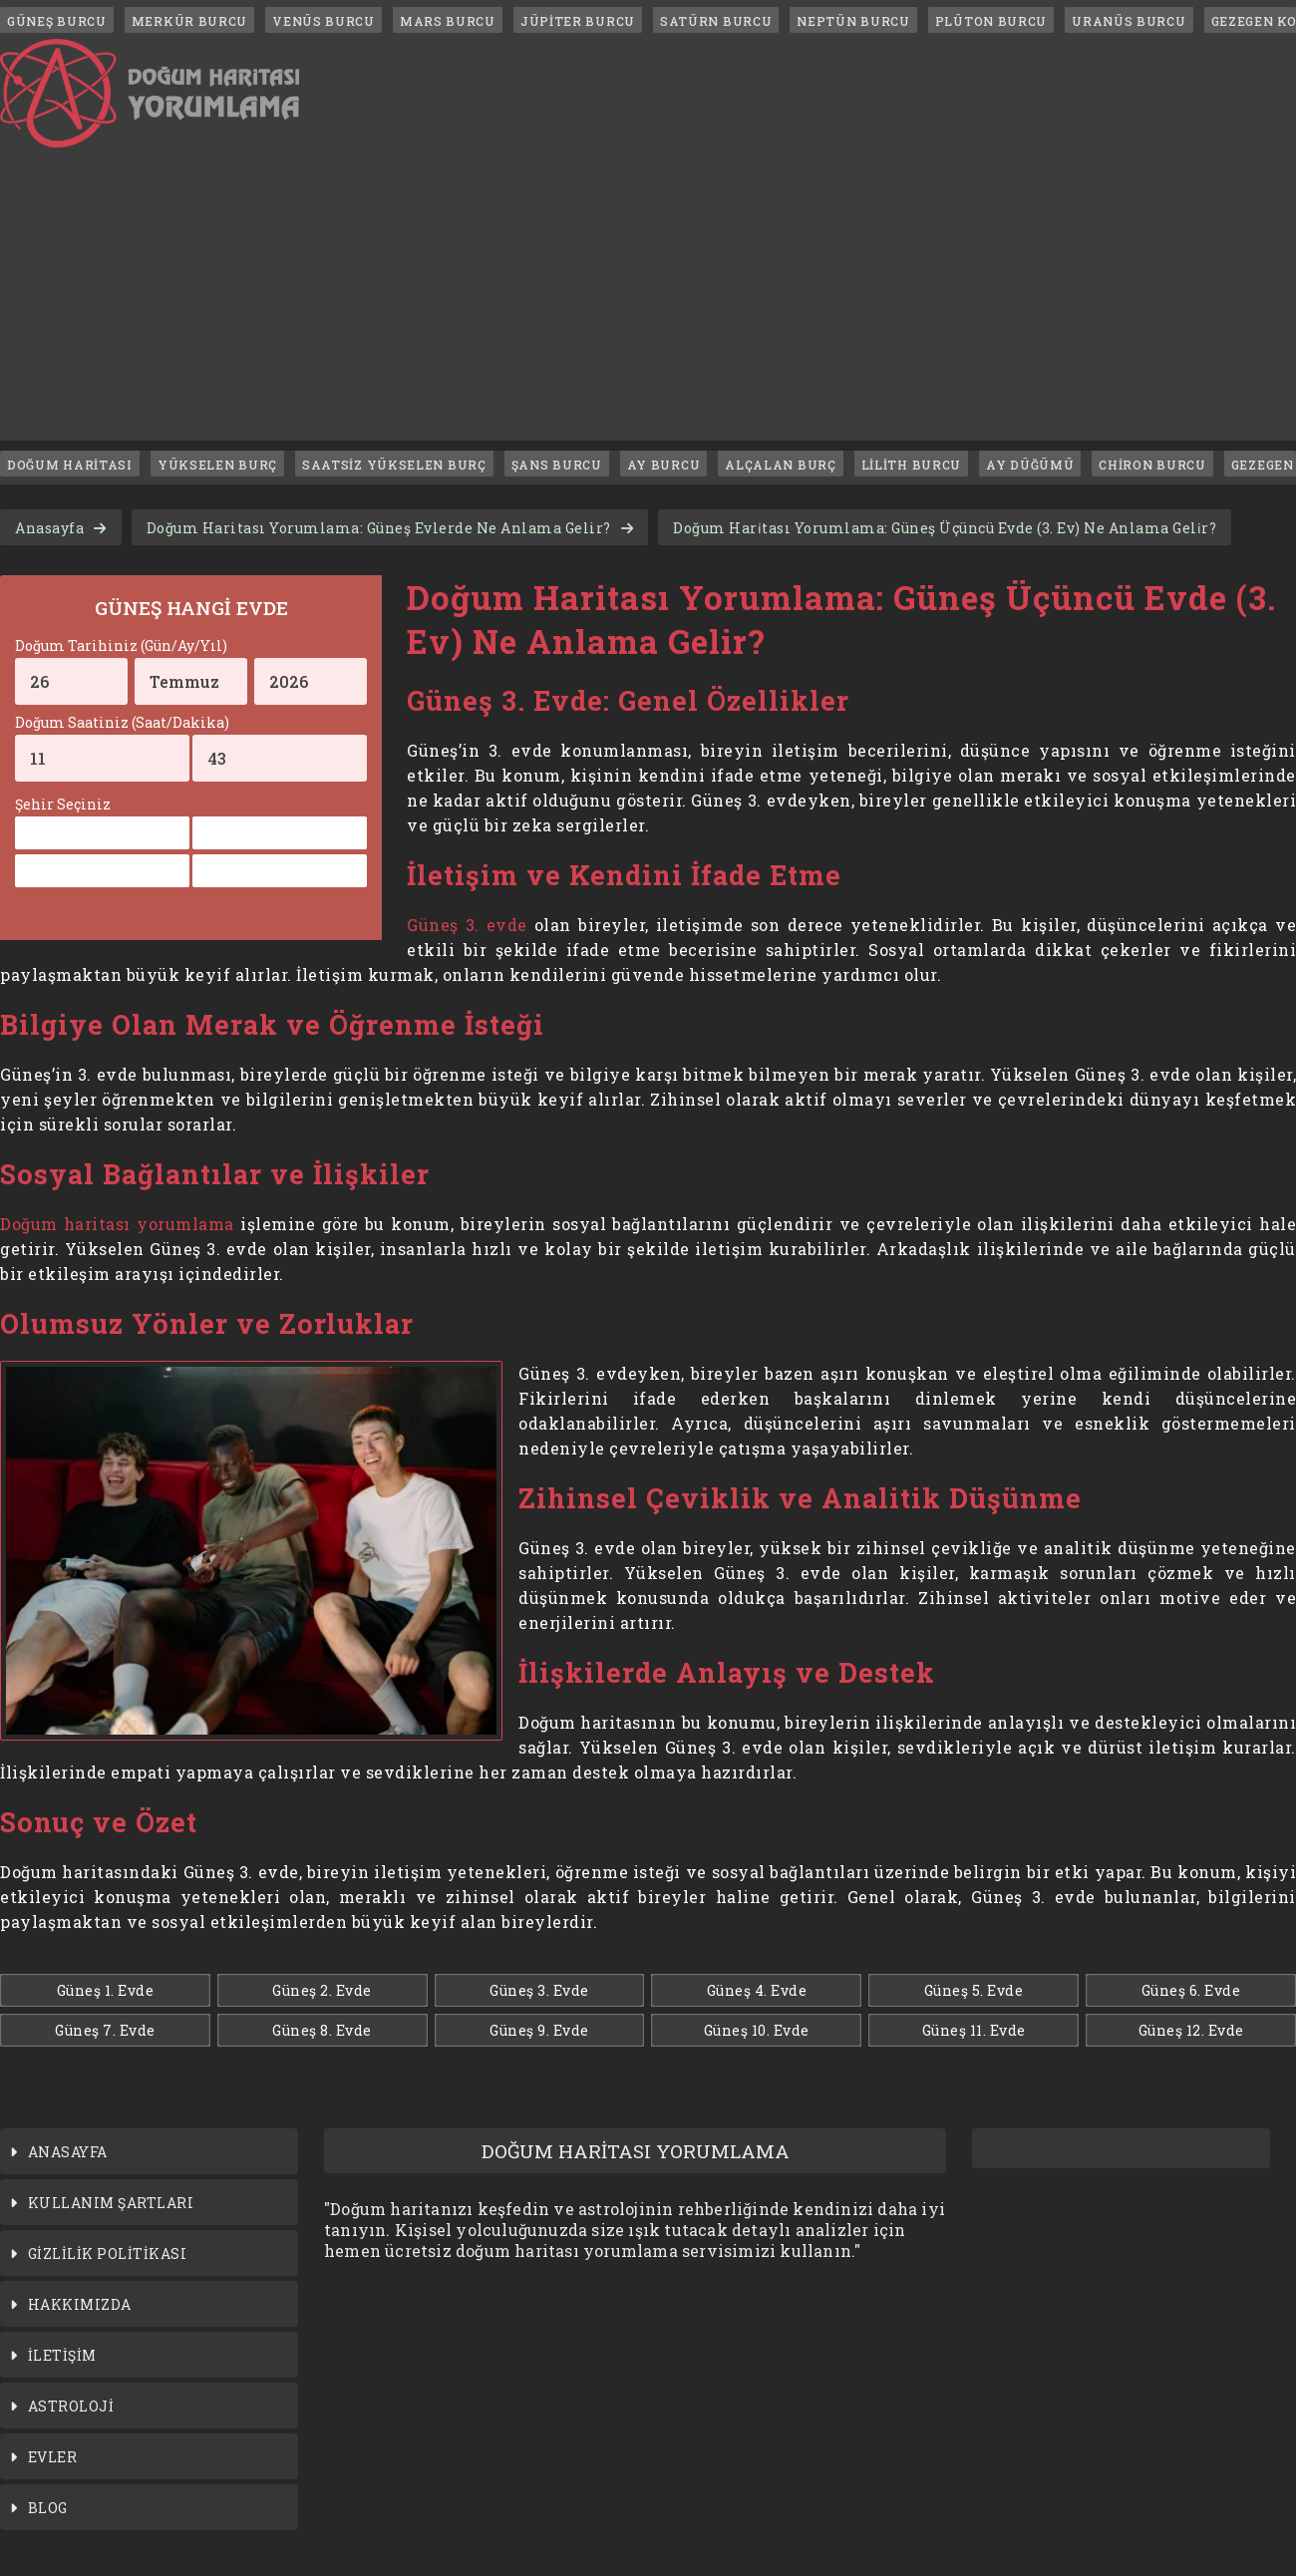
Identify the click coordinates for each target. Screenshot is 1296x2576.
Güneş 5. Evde (974, 1990)
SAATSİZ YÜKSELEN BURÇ (394, 465)
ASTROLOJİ (71, 2406)
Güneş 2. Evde (322, 1990)
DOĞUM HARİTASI (70, 465)
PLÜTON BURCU (991, 21)
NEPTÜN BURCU (853, 21)
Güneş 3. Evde (539, 1990)
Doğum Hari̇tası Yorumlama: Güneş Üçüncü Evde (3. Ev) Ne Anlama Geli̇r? (944, 527)
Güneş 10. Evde (757, 2030)
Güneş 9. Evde (539, 2030)
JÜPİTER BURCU (577, 21)
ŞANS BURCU (556, 465)
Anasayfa (49, 527)
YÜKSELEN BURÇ (217, 465)
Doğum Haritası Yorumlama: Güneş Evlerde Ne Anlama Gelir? (379, 527)
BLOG (48, 2507)
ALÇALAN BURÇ (780, 465)
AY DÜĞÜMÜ (1030, 465)
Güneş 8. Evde (322, 2030)
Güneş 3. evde (467, 924)
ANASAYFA (68, 2151)
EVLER (53, 2456)
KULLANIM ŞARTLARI (111, 2202)
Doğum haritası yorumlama (117, 1223)
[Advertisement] (648, 301)
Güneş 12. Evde (1191, 2030)
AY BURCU (664, 465)
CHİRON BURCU (1152, 465)
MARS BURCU (447, 21)
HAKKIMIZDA (80, 2304)
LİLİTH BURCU (911, 465)
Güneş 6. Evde (1191, 1990)
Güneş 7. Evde (105, 2030)
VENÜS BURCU (323, 21)
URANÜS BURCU (1128, 21)
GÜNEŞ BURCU (57, 21)
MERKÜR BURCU (189, 21)
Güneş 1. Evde (106, 1990)
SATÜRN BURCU (716, 21)
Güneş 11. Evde (974, 2030)
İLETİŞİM (62, 2355)
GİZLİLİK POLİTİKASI (107, 2253)
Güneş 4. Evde (757, 1990)
